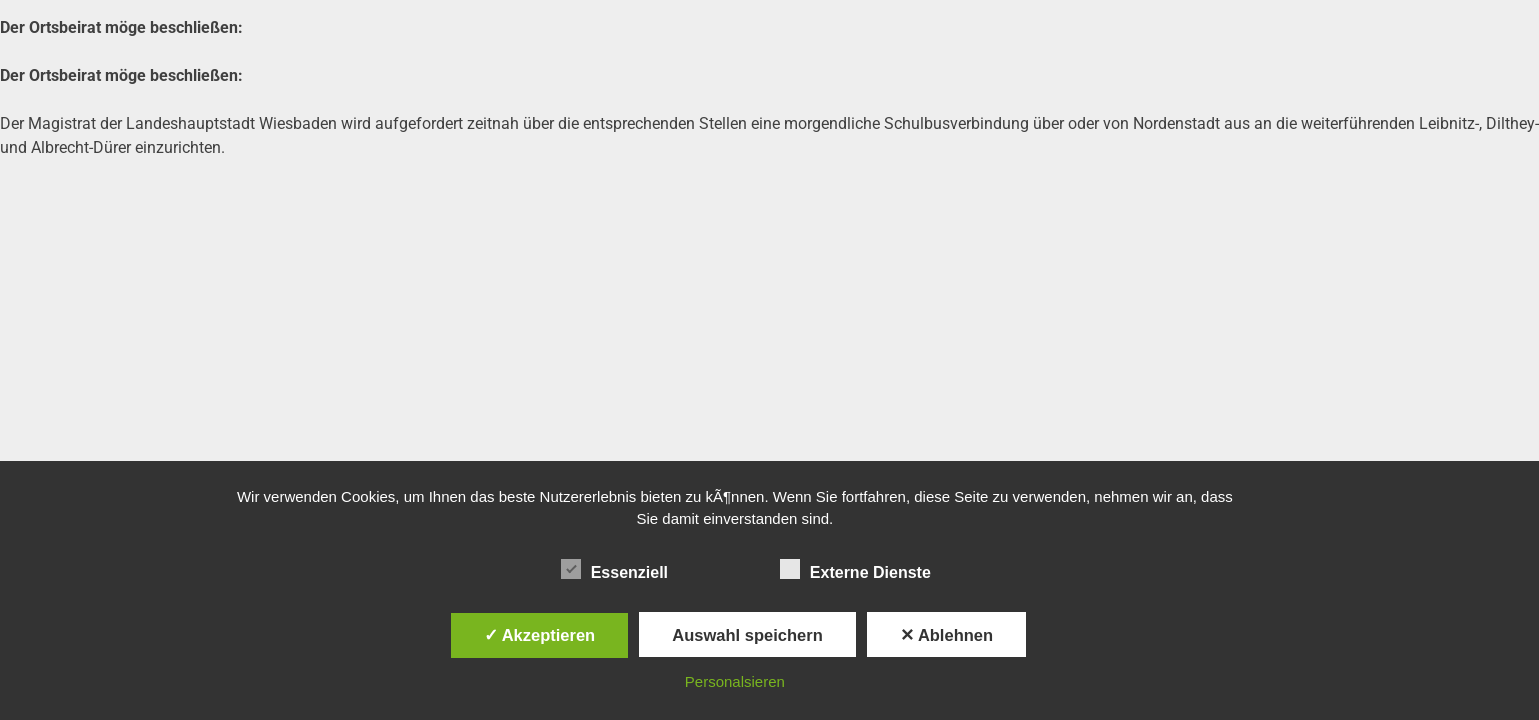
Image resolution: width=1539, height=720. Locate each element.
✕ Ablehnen (946, 635)
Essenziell (614, 569)
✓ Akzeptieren (540, 635)
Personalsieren (735, 681)
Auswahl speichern (747, 635)
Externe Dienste (855, 569)
